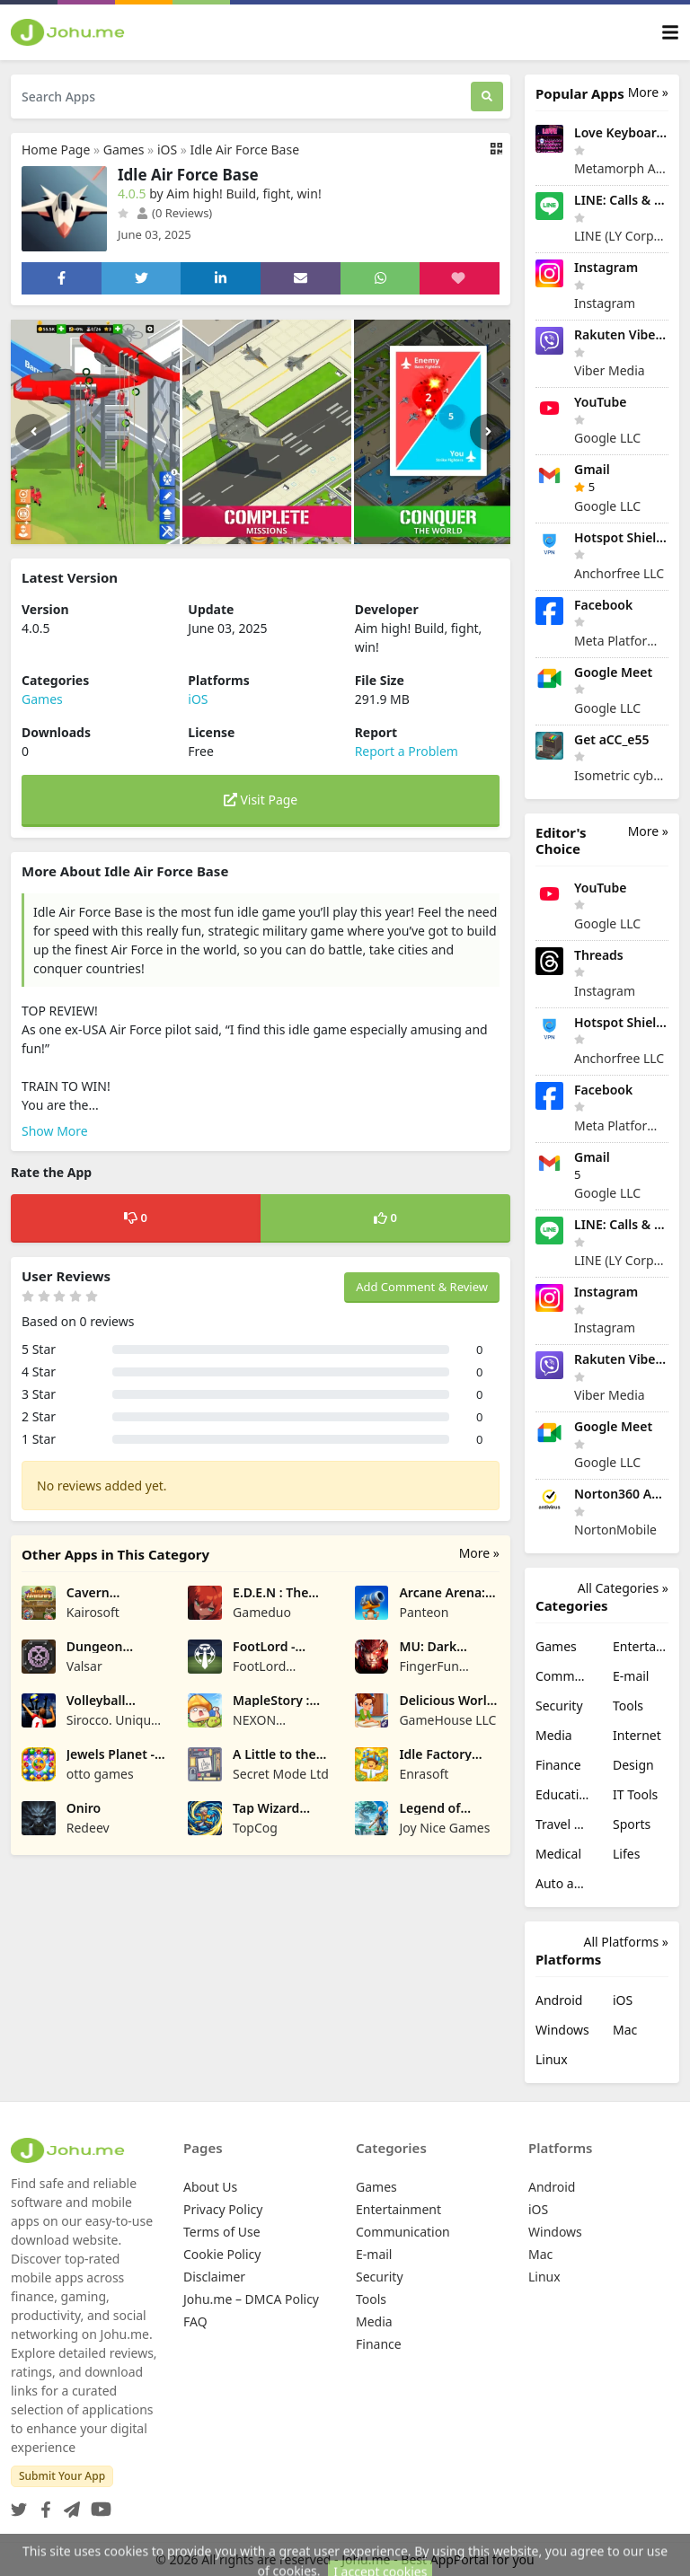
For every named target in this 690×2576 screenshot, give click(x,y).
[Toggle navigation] (670, 32)
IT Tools (635, 1794)
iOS (167, 149)
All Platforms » (626, 1941)
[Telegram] (68, 2503)
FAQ (195, 2321)
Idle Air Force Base (245, 149)
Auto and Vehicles (563, 1883)
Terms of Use (222, 2231)
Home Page (56, 149)
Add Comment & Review (422, 1287)
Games (124, 149)
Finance (558, 1764)
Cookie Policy (222, 2254)
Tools (628, 1705)
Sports (631, 1824)
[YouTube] (97, 2503)
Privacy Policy (222, 2209)
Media (553, 1735)
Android (558, 2000)
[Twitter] (19, 2503)
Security (559, 1705)
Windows (562, 2029)
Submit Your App (62, 2476)
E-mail (631, 1675)
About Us (210, 2186)
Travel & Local (563, 1824)
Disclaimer (214, 2276)
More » (479, 1553)
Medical (558, 1853)
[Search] (487, 96)
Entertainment (640, 1646)
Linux (551, 2059)
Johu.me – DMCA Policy (251, 2299)
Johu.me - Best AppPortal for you (438, 2559)
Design (633, 1764)
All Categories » (623, 1587)
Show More (55, 1130)
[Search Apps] (241, 96)
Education (563, 1794)
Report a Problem (406, 751)
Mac (625, 2029)
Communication (563, 1675)
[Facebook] (42, 2503)
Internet (637, 1735)
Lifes (626, 1853)
